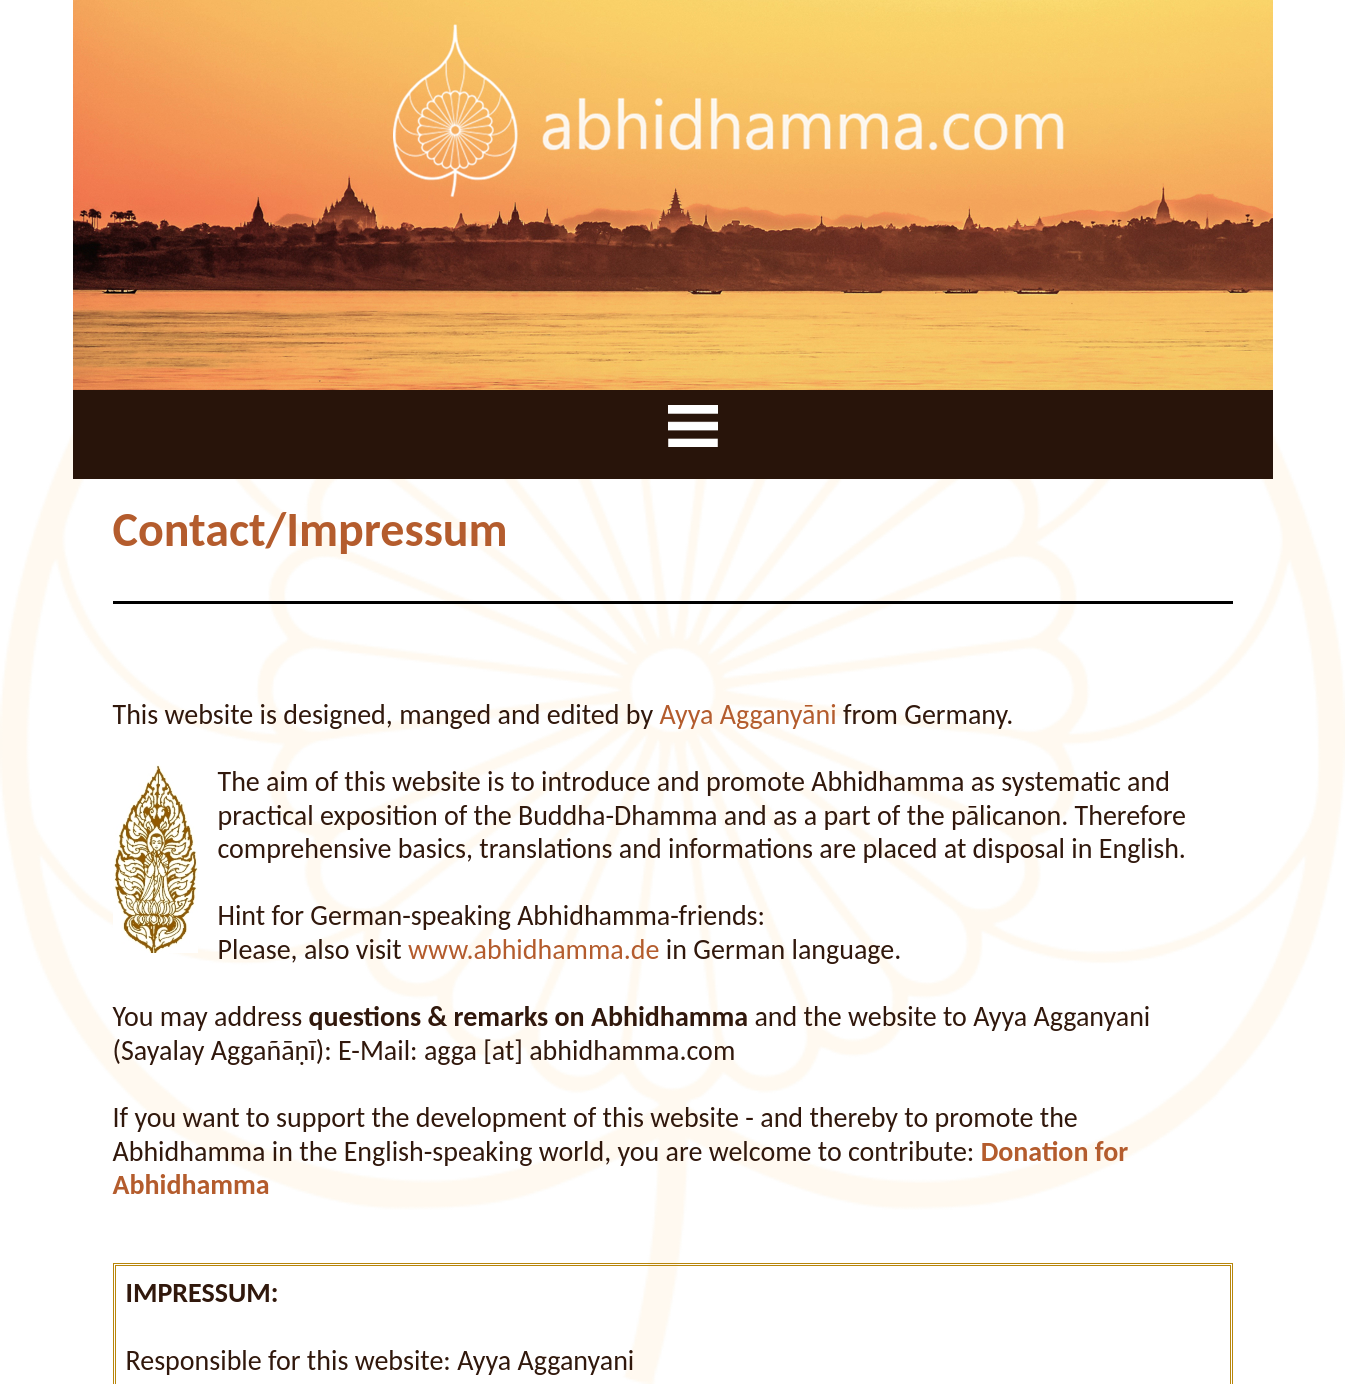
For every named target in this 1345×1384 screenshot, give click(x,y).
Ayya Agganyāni (747, 714)
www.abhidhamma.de (534, 949)
